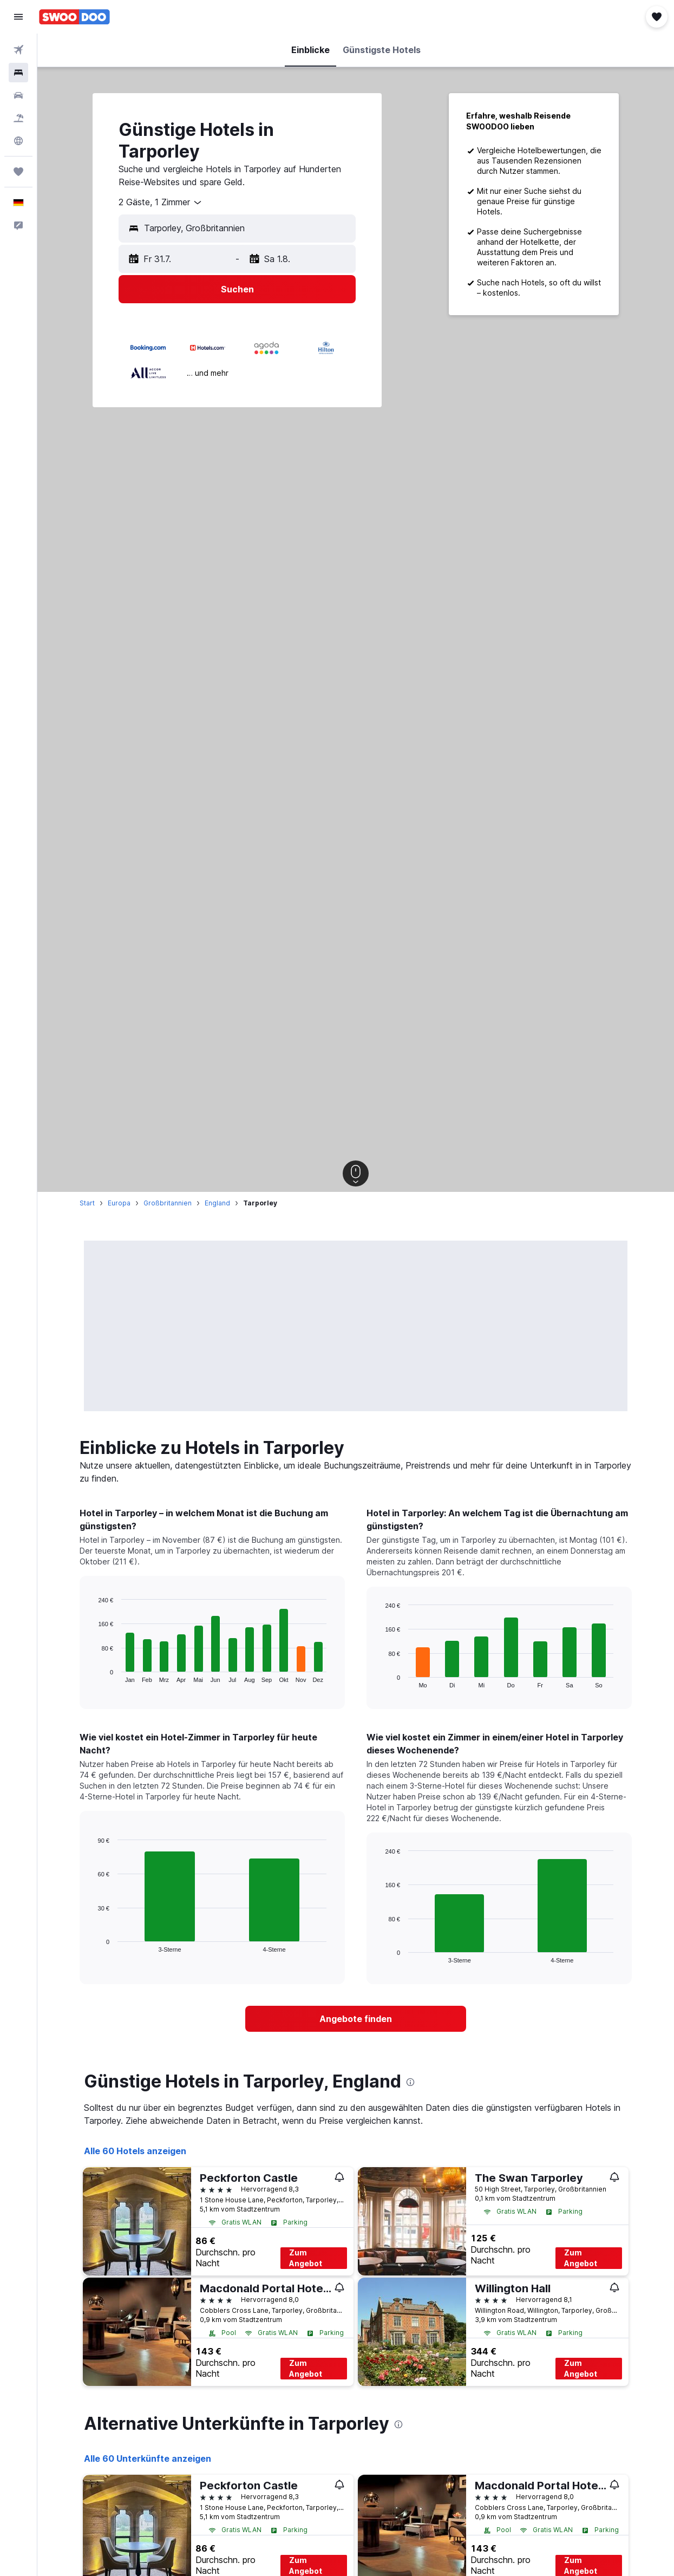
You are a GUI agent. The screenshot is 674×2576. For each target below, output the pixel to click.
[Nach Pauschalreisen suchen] (18, 118)
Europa (119, 1203)
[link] (355, 2019)
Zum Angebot (305, 2258)
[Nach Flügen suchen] (18, 50)
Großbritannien (167, 1203)
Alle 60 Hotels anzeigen (135, 2150)
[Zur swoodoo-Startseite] (74, 16)
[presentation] (410, 2082)
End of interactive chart (379, 1679)
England (217, 1203)
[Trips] (18, 171)
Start (87, 1203)
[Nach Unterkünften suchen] (18, 72)
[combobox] (161, 202)
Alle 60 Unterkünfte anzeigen (147, 2458)
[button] (18, 17)
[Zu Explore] (18, 141)
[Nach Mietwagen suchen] (18, 95)
